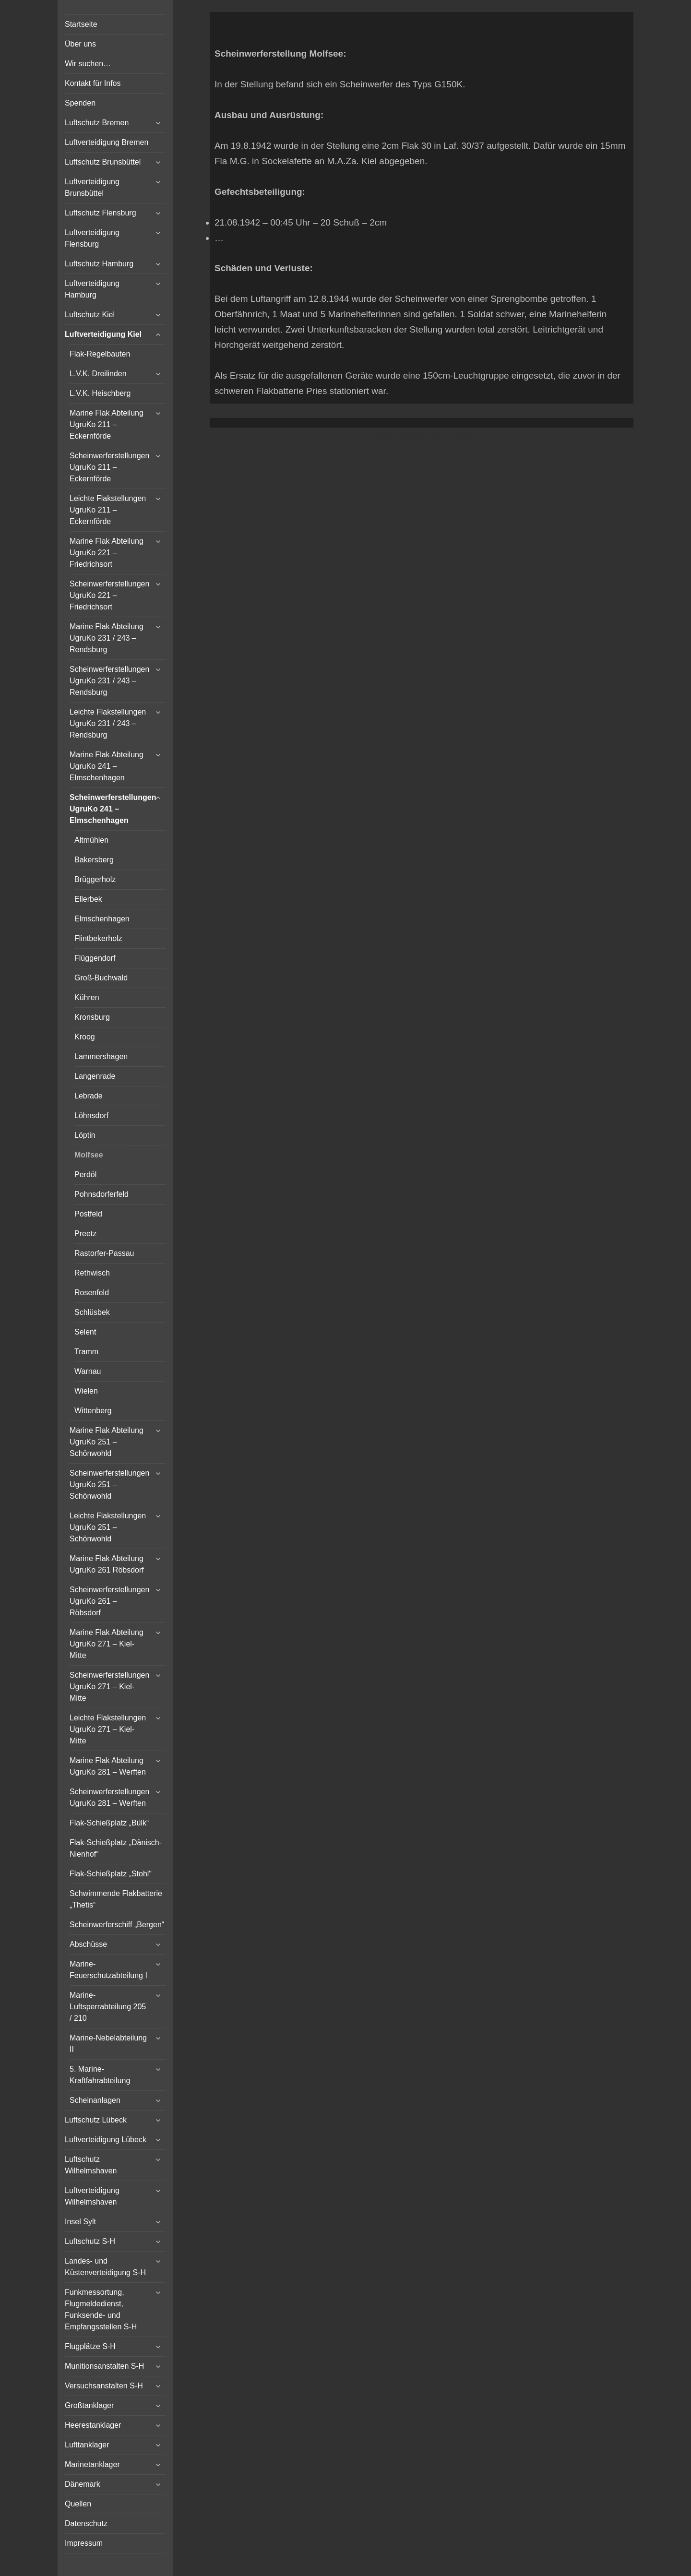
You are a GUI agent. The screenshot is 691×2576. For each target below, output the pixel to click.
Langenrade (94, 1076)
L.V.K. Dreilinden (98, 374)
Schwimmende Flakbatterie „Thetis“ (116, 1899)
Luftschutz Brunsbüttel (103, 162)
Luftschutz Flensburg (100, 213)
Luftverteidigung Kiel (103, 334)
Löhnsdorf (91, 1115)
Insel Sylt (80, 2222)
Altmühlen (91, 840)
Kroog (84, 1037)
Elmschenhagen (102, 919)
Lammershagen (101, 1056)
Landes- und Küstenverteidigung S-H (105, 2267)
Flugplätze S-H (90, 2346)
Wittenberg (92, 1411)
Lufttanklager (87, 2445)
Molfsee (88, 1155)
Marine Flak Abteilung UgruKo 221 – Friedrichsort (106, 552)
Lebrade (88, 1096)
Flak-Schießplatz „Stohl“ (111, 1874)
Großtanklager (89, 2405)
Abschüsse (88, 1944)
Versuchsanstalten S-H (104, 2386)
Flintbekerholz (98, 938)
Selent (85, 1332)
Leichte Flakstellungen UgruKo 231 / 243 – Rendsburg (108, 723)
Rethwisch (92, 1273)
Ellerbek (88, 899)
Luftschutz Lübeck (96, 2120)
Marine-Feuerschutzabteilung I (108, 1970)
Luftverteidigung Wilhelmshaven (92, 2196)
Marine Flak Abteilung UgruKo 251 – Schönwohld (106, 1441)
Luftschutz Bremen (97, 123)
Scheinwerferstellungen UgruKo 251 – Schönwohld (109, 1484)
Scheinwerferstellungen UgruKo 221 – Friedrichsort (109, 595)
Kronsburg (92, 1017)
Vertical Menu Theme (440, 437)
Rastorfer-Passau (104, 1253)
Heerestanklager (93, 2425)
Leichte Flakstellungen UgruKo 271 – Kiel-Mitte (108, 1729)
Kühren (86, 997)
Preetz (85, 1233)
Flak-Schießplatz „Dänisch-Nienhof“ (116, 1848)
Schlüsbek (92, 1312)
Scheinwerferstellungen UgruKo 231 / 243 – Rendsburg (109, 680)
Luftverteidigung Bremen (106, 142)
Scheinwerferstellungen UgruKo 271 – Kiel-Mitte (109, 1686)
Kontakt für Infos (93, 83)
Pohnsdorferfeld (101, 1194)
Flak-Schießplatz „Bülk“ (109, 1823)
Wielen (86, 1391)
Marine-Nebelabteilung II (108, 2043)
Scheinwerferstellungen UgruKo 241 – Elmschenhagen (113, 808)
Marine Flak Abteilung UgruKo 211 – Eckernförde (106, 424)
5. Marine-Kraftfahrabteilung (100, 2075)
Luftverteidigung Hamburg (92, 289)
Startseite (81, 24)
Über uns (80, 44)
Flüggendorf (94, 958)
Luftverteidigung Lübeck (105, 2139)
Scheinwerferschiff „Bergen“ (117, 1924)
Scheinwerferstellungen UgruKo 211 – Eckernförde (109, 467)
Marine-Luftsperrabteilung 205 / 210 (108, 2006)
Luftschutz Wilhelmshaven (91, 2165)
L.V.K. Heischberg (100, 393)
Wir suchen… (88, 64)
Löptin (84, 1135)
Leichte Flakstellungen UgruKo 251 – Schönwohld (108, 1527)
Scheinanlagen (95, 2100)
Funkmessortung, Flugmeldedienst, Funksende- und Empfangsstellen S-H (101, 2309)
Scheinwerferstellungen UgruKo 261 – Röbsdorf (109, 1601)
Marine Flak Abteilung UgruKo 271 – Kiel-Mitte (106, 1643)
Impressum (84, 2543)
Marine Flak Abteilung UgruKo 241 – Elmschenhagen (106, 766)
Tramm (86, 1352)
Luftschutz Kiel (90, 314)
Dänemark (82, 2484)
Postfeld (88, 1214)
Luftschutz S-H (90, 2241)
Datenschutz (86, 2523)
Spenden (80, 103)
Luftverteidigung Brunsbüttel (92, 187)
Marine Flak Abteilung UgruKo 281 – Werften (108, 1766)
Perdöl (85, 1174)
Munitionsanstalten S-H (104, 2366)
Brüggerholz (95, 879)
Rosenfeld (91, 1292)
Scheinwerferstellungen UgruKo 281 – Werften (109, 1797)
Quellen (78, 2504)
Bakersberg (94, 860)
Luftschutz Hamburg (99, 264)
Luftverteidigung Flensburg (92, 238)
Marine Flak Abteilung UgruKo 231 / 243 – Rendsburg (106, 638)
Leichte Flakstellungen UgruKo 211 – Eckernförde (108, 509)
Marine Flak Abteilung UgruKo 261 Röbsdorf (107, 1564)
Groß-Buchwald (101, 978)
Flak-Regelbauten (100, 354)
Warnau (87, 1371)
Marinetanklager (92, 2464)
